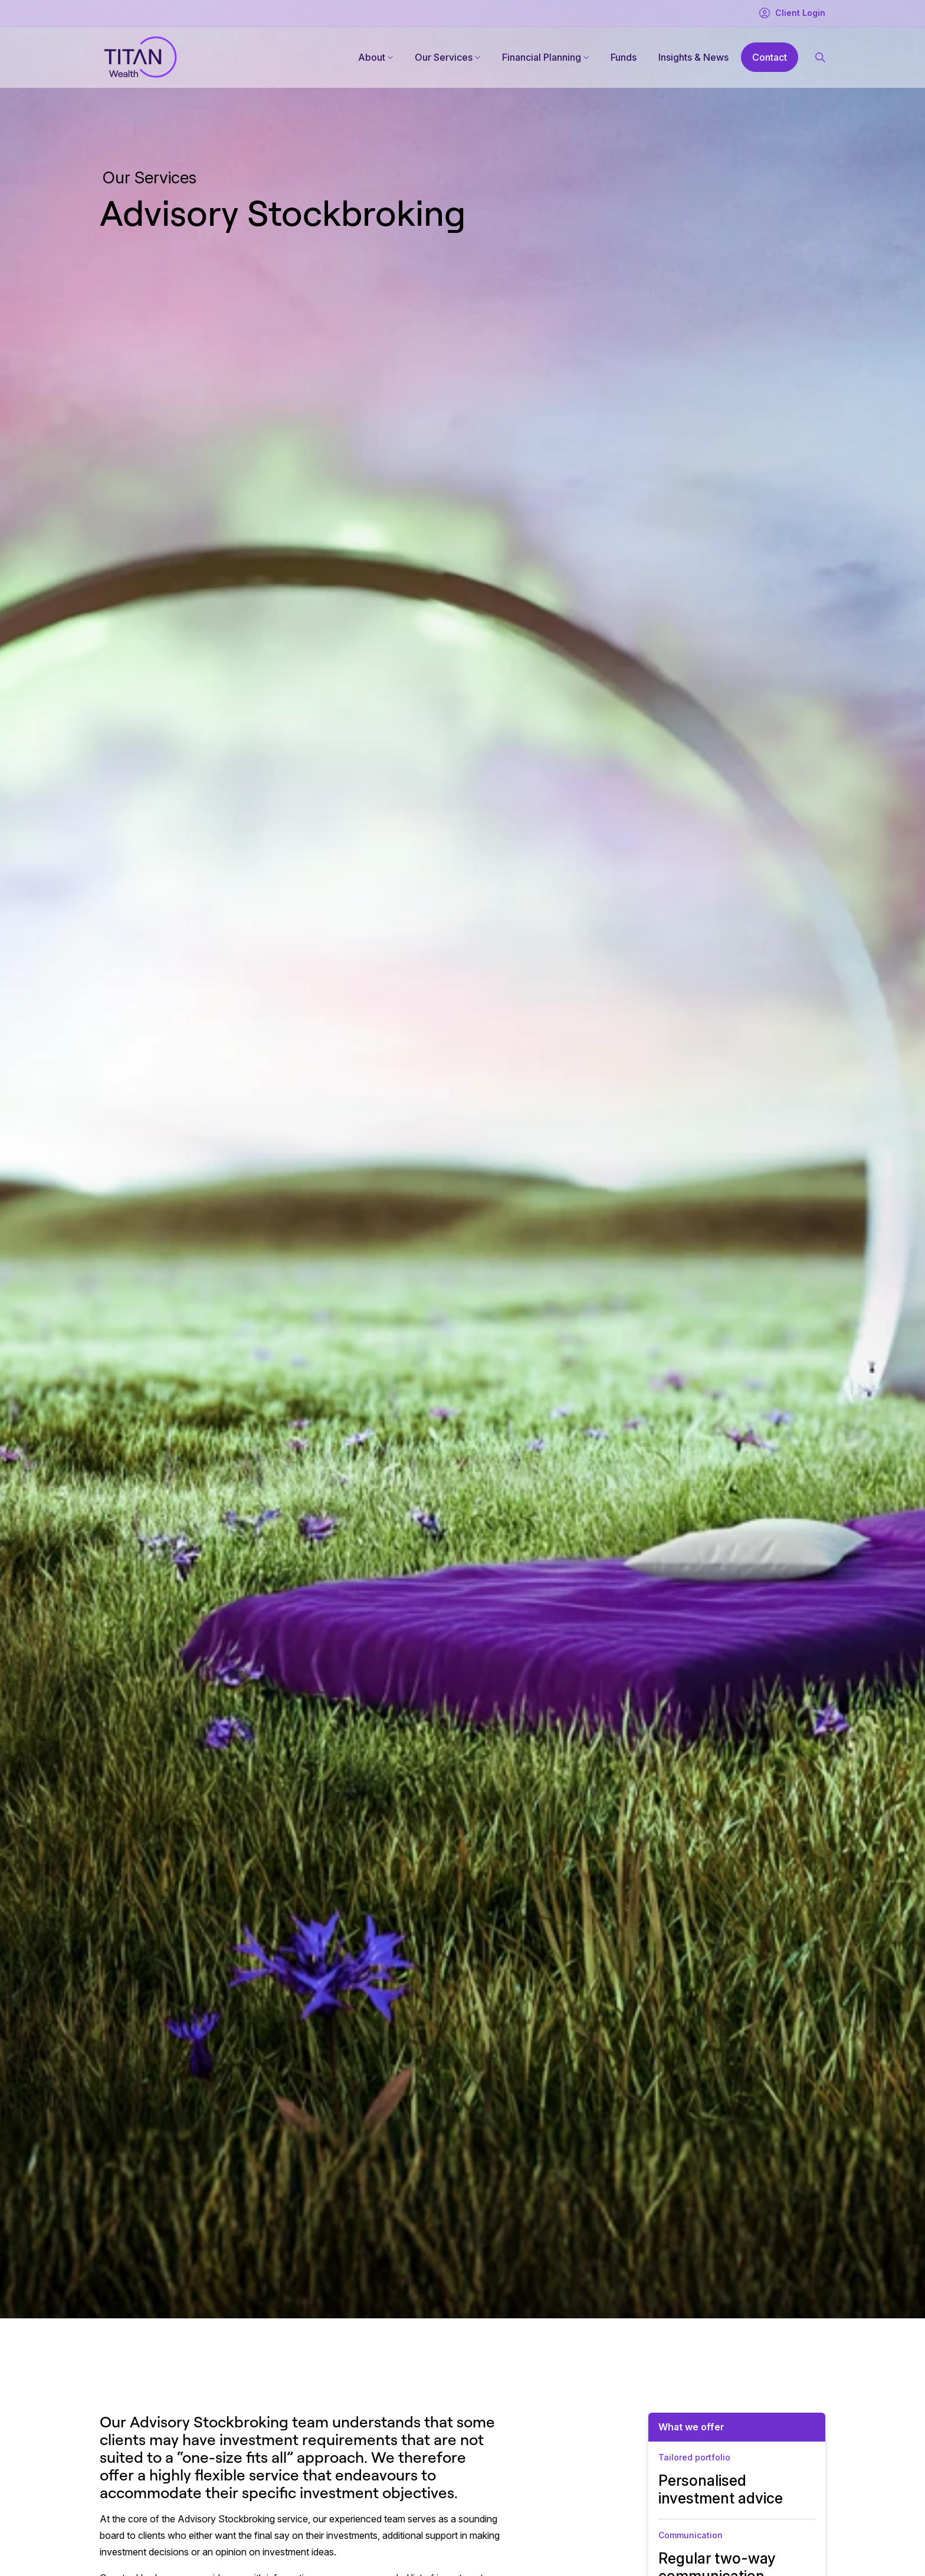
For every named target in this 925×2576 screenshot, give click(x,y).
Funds (624, 57)
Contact (769, 57)
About (371, 57)
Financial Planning (541, 57)
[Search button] (820, 57)
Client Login (791, 13)
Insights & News (693, 57)
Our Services (444, 57)
